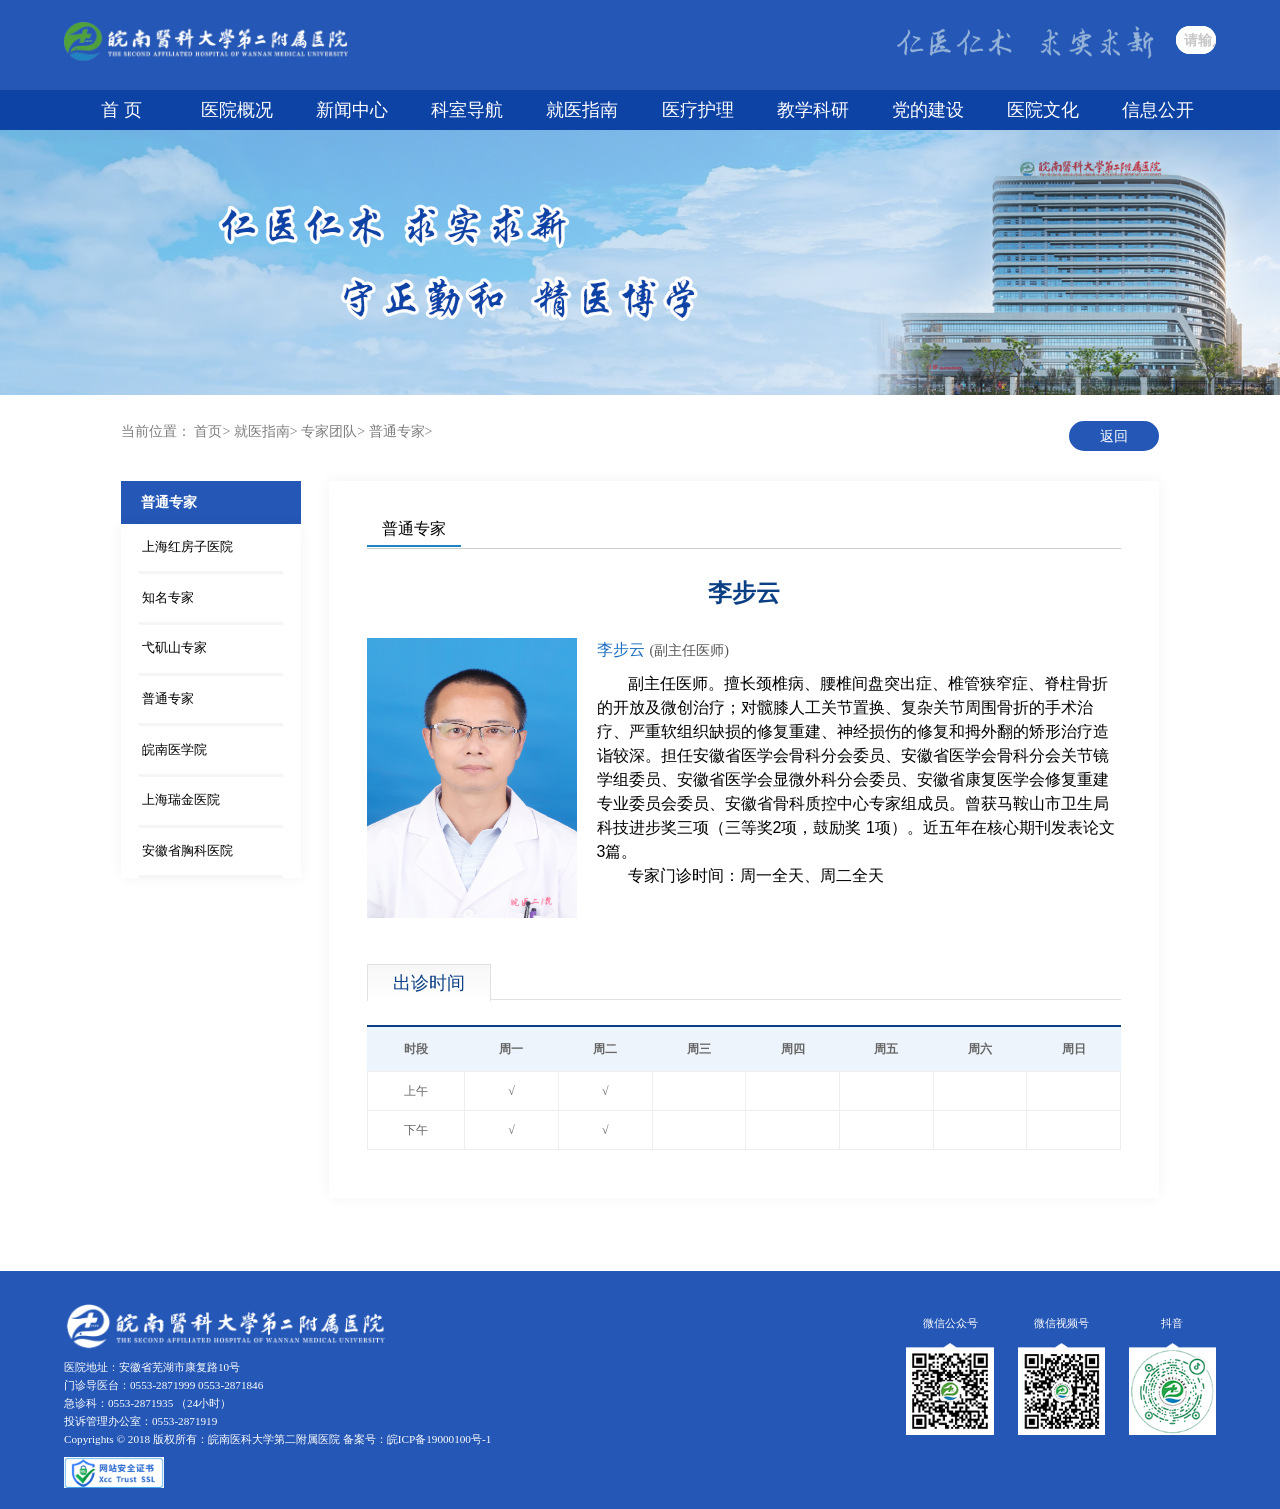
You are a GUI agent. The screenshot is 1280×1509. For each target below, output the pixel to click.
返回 (1114, 436)
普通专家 (397, 431)
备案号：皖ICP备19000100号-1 (417, 1439)
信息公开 (1158, 110)
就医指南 (582, 110)
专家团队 (329, 431)
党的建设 (928, 110)
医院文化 (1043, 110)
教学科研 (813, 110)
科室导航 (467, 110)
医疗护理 (698, 110)
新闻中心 (352, 110)
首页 (208, 431)
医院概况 (237, 110)
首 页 (121, 110)
